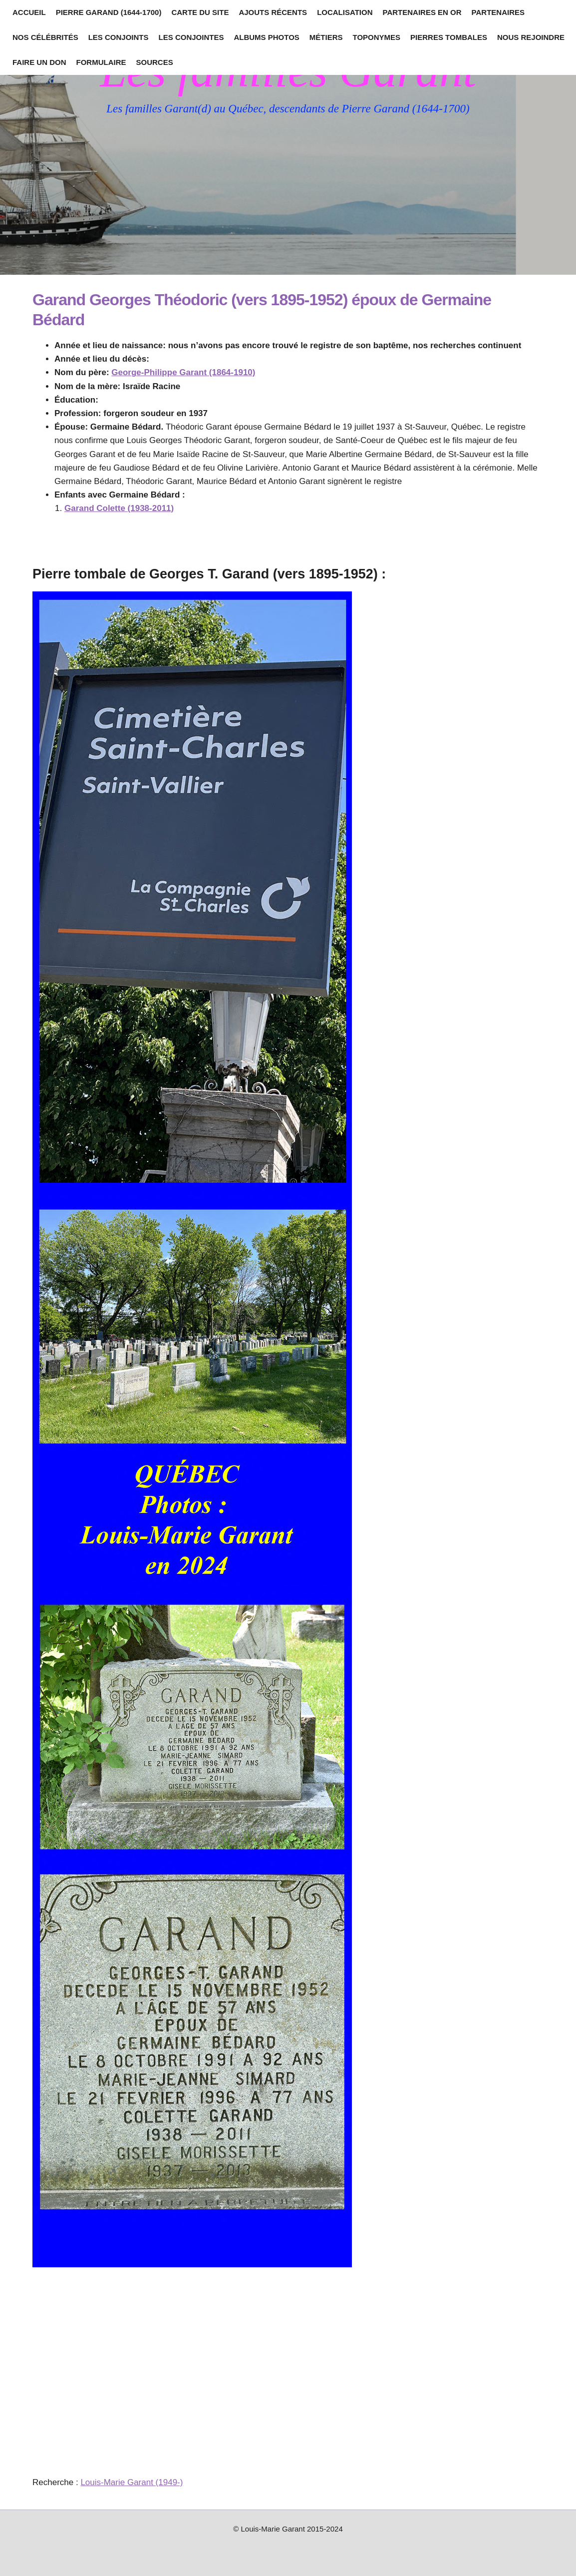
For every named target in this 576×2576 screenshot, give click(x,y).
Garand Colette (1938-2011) (119, 508)
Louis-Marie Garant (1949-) (131, 2482)
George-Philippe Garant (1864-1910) (183, 372)
